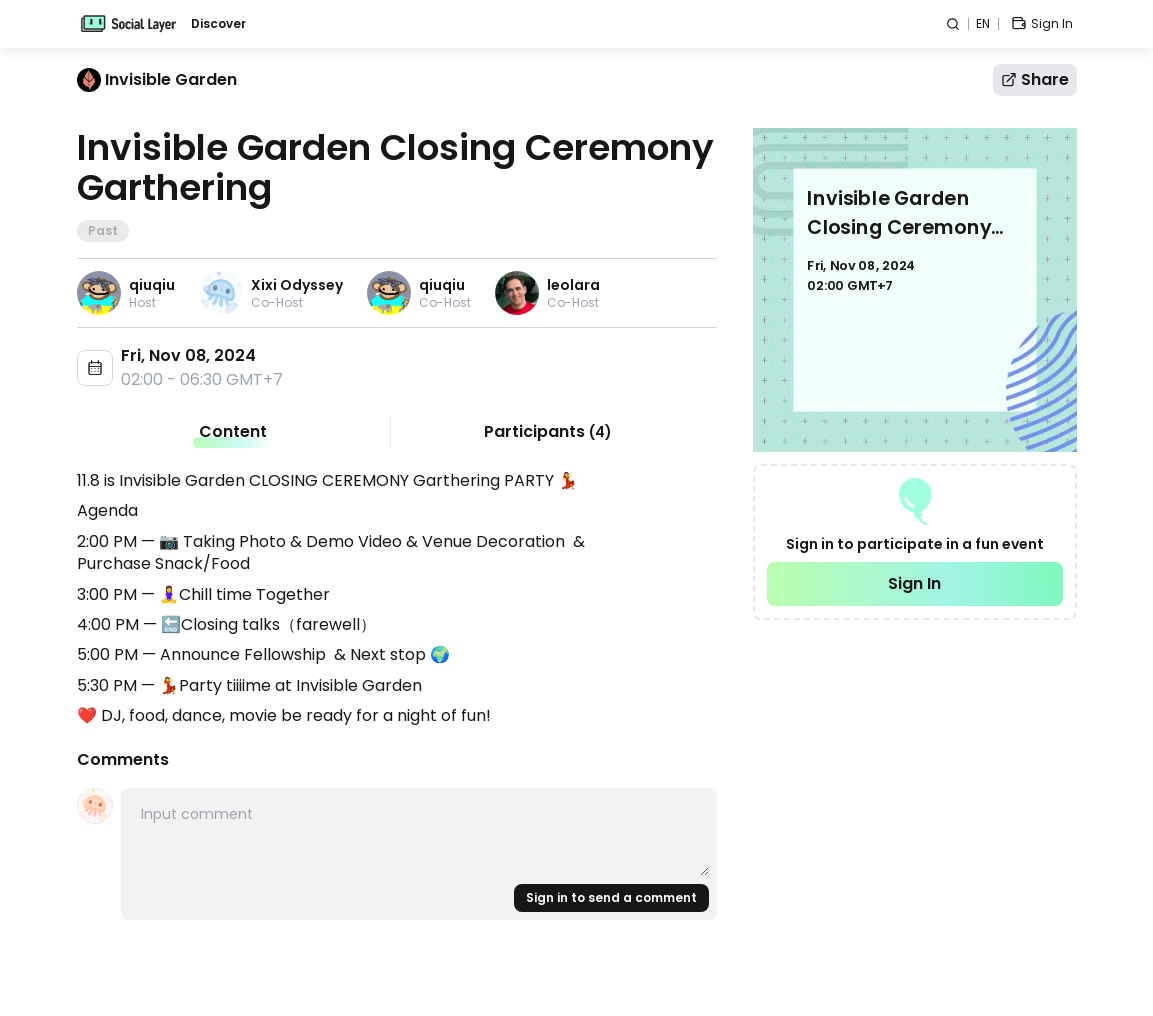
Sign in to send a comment (611, 897)
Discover (218, 24)
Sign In (914, 583)
